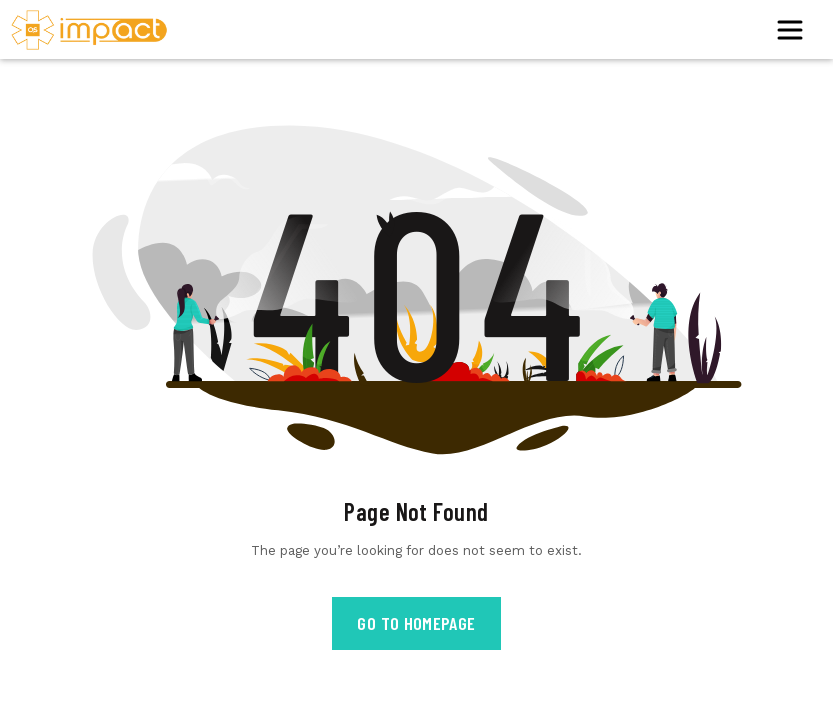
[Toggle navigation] (796, 30)
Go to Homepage (416, 623)
